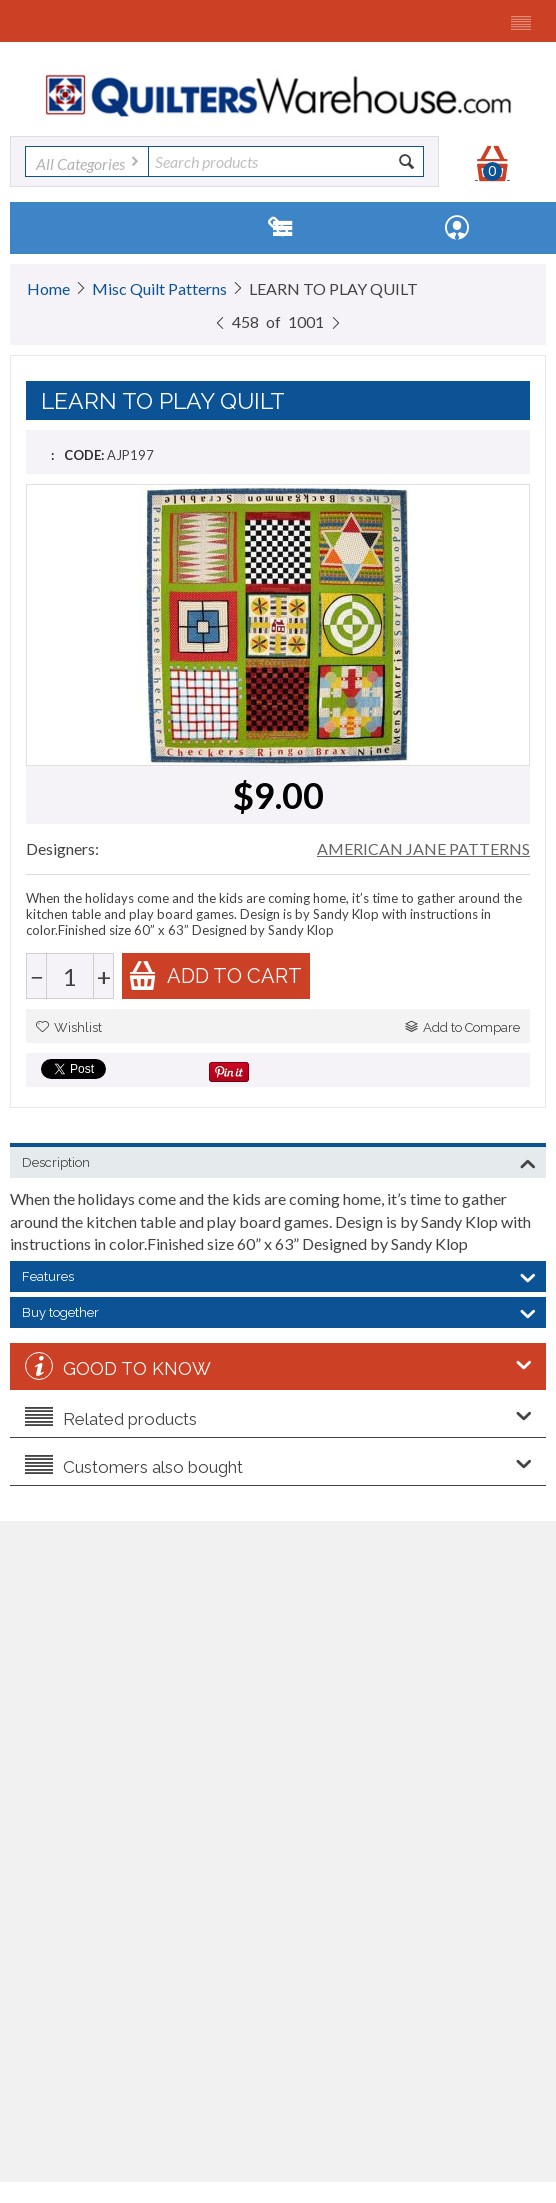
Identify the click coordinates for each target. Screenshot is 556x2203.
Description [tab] (279, 1161)
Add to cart (215, 975)
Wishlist (69, 1027)
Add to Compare (462, 1027)
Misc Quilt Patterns (159, 288)
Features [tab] (279, 1275)
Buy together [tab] (279, 1311)
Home (48, 288)
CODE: (84, 455)
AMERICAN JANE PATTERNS (423, 848)
